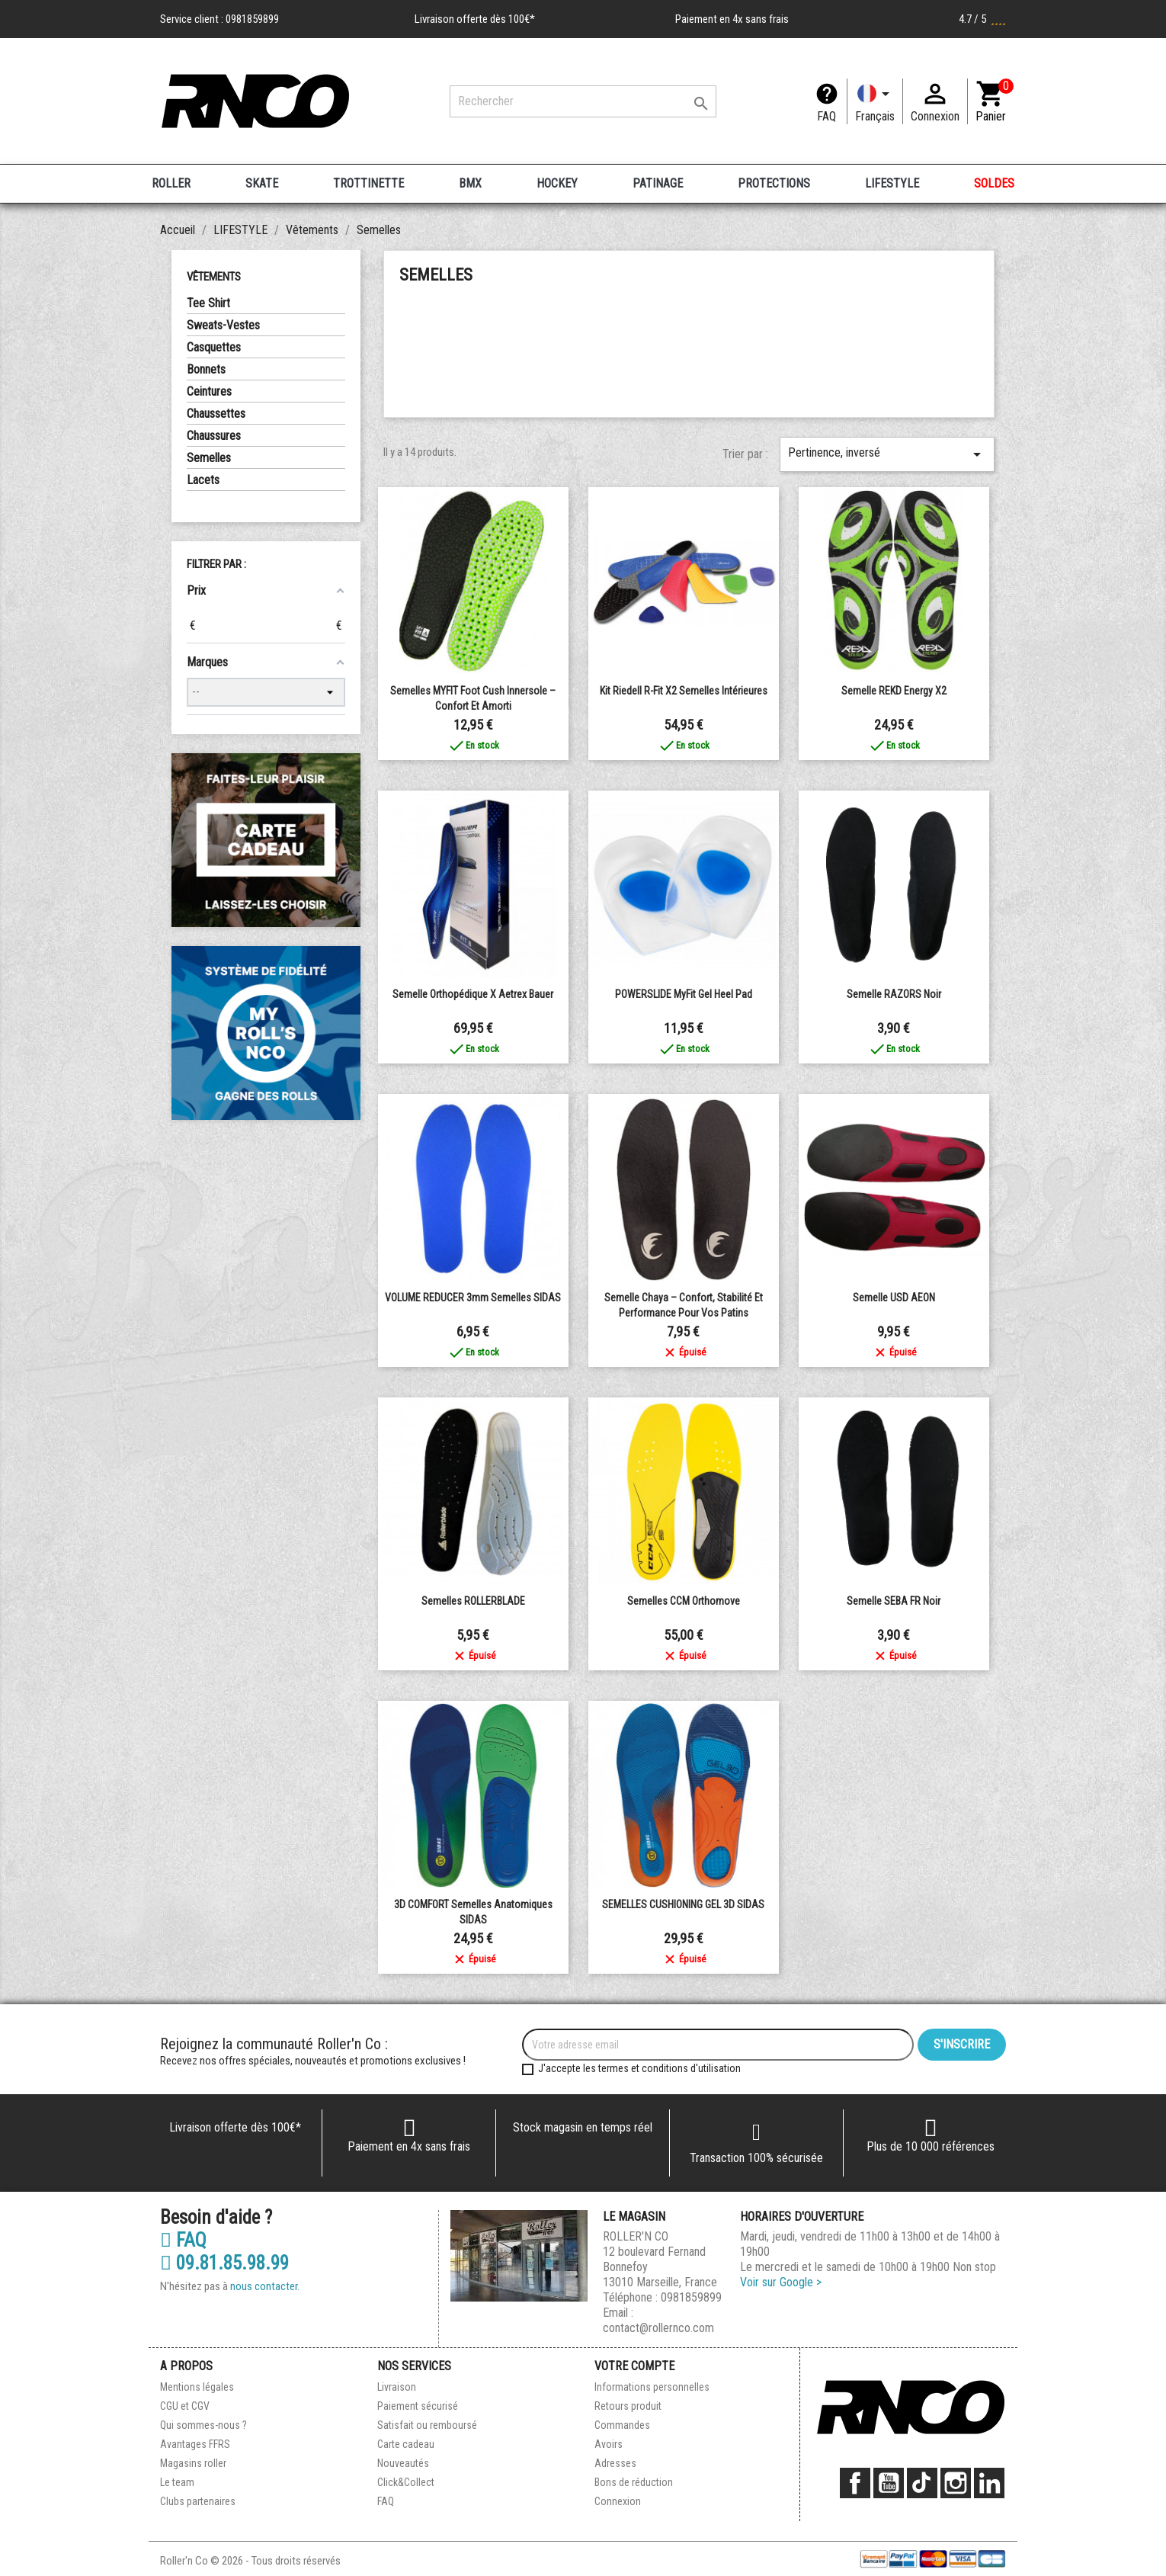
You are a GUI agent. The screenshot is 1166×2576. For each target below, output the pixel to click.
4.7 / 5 (982, 19)
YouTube (888, 2483)
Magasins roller (193, 2463)
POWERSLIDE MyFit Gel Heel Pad (683, 994)
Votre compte (634, 2366)
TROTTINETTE (368, 183)
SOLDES (994, 183)
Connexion (617, 2501)
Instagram (955, 2483)
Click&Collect (405, 2482)
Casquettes (214, 347)
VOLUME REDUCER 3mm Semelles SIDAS (473, 1297)
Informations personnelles (652, 2387)
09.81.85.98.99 (224, 2263)
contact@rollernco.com (658, 2328)
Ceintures (209, 391)
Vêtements (214, 277)
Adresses (615, 2463)
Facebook (855, 2483)
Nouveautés (403, 2463)
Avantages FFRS (195, 2444)
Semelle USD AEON (894, 1297)
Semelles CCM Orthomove (683, 1601)
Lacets (203, 480)
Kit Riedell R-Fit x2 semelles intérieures (683, 691)
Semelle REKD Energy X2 (894, 691)
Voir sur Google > (781, 2282)
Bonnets (206, 369)
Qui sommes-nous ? (203, 2425)
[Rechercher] (583, 101)
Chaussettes (216, 413)
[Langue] (875, 101)
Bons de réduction (633, 2482)
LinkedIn (989, 2483)
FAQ (826, 116)
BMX (470, 183)
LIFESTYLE (892, 183)
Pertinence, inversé (887, 454)
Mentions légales (197, 2387)
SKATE (261, 183)
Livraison (396, 2387)
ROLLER (171, 183)
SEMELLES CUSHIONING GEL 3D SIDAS (683, 1904)
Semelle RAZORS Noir (894, 994)
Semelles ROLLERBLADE (473, 1601)
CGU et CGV (185, 2406)
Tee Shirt (208, 303)
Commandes (622, 2425)
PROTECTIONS (774, 183)
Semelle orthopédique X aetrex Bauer (472, 994)
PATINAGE (658, 183)
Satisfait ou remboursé (427, 2425)
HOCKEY (557, 183)
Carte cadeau (405, 2444)
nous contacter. (265, 2286)
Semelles (209, 458)
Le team (177, 2482)
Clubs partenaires (197, 2501)
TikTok (922, 2483)
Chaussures (214, 435)
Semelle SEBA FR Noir (893, 1601)
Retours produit (627, 2406)
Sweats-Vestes (223, 325)
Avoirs (608, 2444)
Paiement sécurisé (417, 2406)
